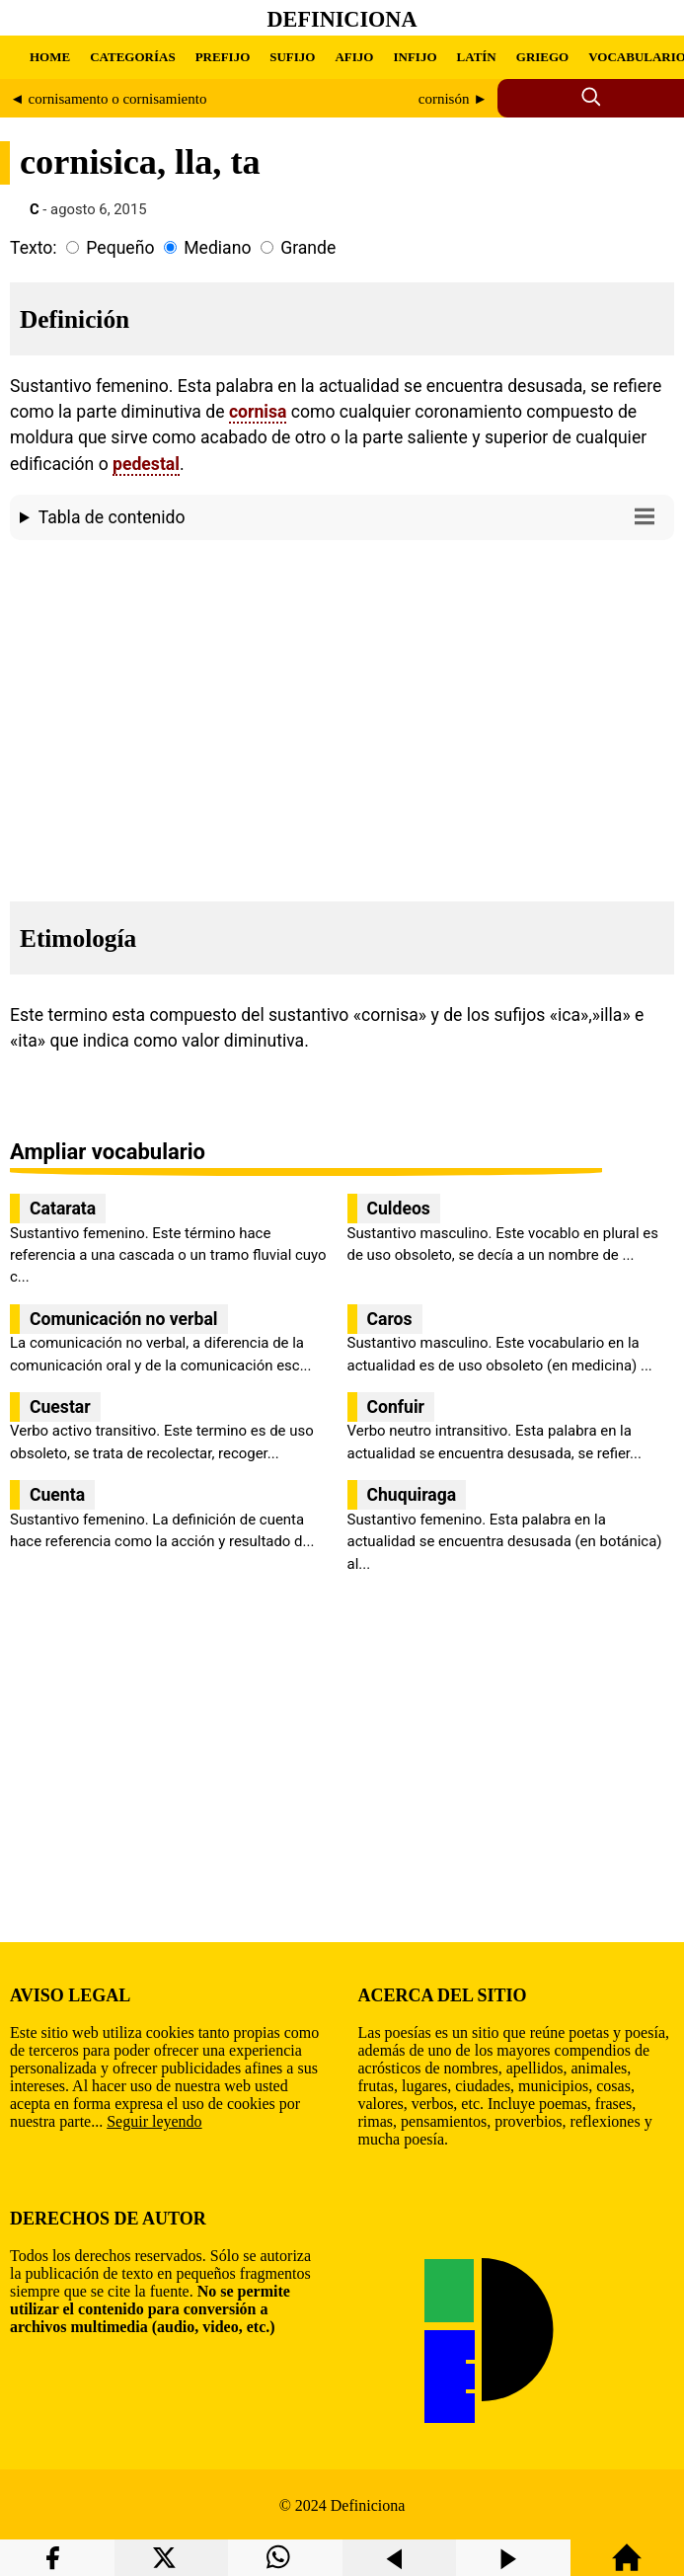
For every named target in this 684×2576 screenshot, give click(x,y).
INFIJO (414, 56)
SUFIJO (292, 56)
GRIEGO (542, 56)
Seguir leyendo (154, 2121)
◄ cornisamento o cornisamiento (108, 99)
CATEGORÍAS (132, 56)
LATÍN (476, 56)
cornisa (258, 412)
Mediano (217, 248)
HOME (50, 56)
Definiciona (342, 19)
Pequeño (120, 248)
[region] (342, 715)
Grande (308, 248)
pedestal (146, 464)
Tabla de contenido (351, 516)
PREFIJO (223, 56)
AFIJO (354, 56)
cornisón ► (453, 99)
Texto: (33, 248)
